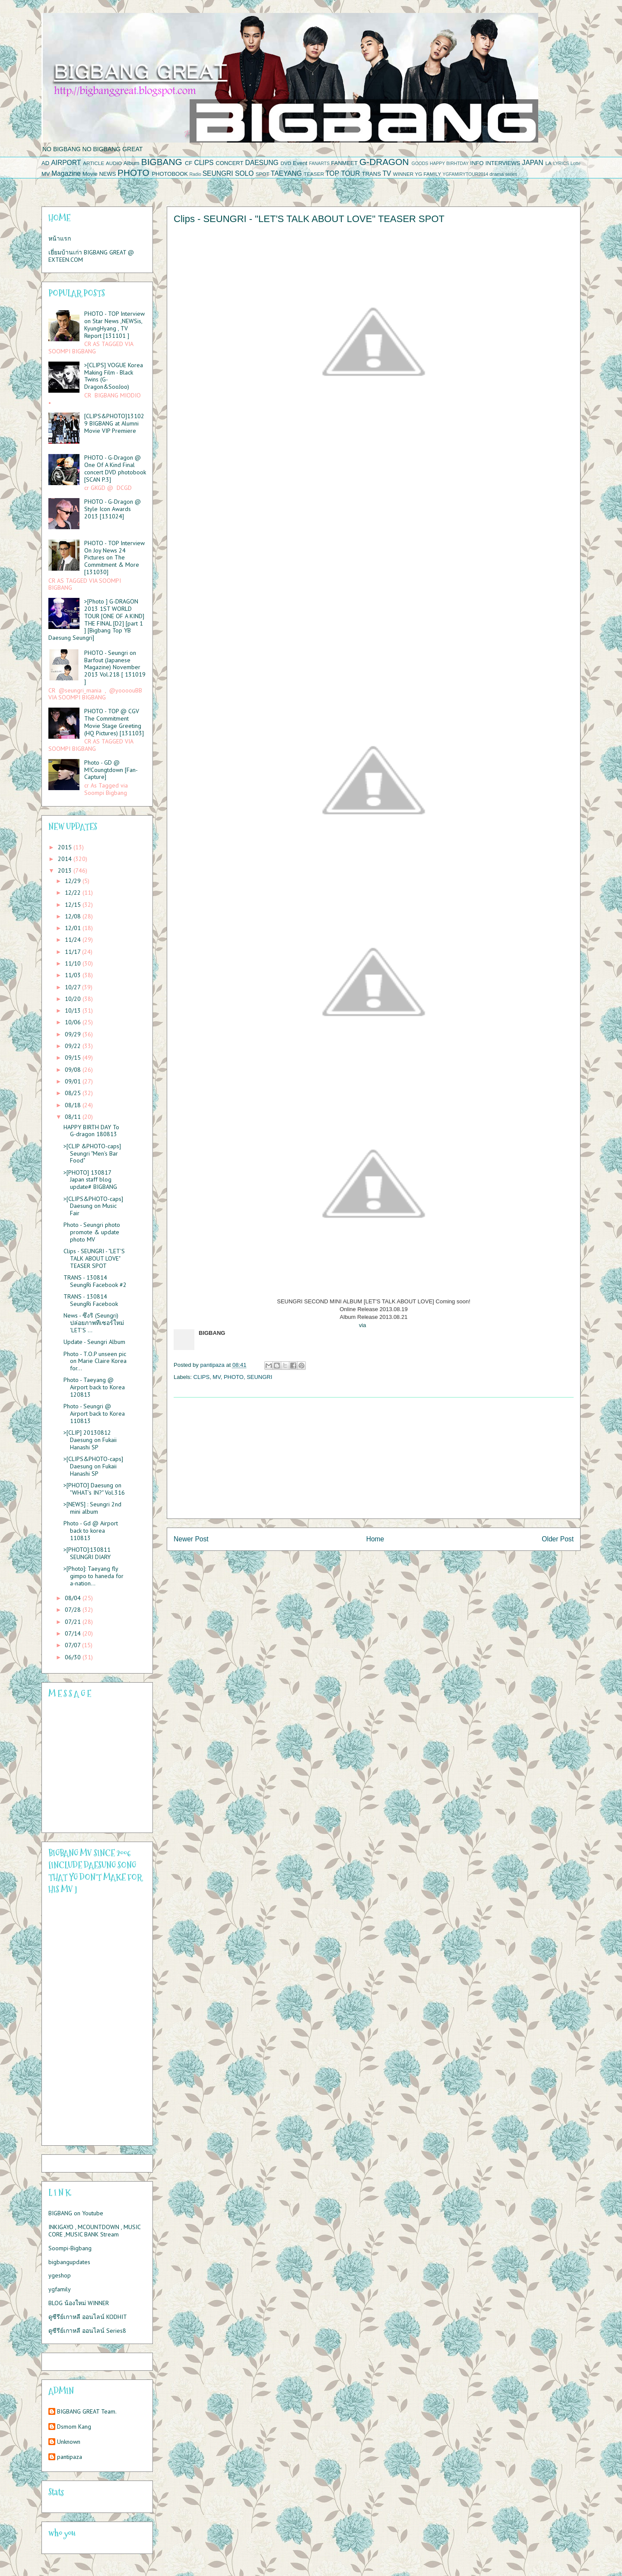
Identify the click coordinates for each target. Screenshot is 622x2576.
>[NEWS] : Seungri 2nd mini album (92, 1507)
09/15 (74, 1057)
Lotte (576, 163)
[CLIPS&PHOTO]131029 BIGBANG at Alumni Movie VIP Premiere (114, 423)
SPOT (263, 174)
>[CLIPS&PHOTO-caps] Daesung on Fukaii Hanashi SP (93, 1466)
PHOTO (133, 173)
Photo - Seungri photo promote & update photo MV (91, 1232)
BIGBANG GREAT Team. (87, 2411)
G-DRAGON (384, 162)
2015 (65, 847)
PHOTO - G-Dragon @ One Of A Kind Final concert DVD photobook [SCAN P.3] (115, 468)
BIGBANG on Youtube (75, 2213)
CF (188, 163)
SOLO (244, 173)
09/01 (74, 1081)
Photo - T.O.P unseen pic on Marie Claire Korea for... (95, 1361)
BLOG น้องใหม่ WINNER (78, 2303)
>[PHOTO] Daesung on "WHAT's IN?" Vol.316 (94, 1488)
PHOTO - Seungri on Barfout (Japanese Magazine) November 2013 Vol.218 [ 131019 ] (115, 667)
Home (375, 1539)
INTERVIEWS (503, 163)
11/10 (74, 963)
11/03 (74, 975)
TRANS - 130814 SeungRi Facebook (90, 1300)
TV (386, 173)
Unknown (68, 2442)
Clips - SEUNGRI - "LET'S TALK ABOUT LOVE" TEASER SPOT (94, 1258)
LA (549, 163)
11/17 (73, 952)
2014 (65, 859)
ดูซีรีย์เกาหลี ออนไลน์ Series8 (87, 2331)
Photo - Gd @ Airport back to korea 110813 (90, 1530)
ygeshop (59, 2275)
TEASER (314, 174)
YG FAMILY (428, 174)
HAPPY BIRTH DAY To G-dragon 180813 (91, 1130)
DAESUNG (262, 162)
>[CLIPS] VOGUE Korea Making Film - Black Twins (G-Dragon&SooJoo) (113, 376)
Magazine (66, 173)
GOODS (420, 163)
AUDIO (114, 163)
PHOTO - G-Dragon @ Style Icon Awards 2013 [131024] (112, 509)
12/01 (74, 928)
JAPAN (532, 162)
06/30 (74, 1657)
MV (45, 174)
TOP (332, 173)
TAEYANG (286, 173)
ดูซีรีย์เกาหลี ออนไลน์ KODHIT (87, 2317)
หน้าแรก (59, 238)
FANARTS (319, 163)
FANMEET (344, 163)
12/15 (74, 904)
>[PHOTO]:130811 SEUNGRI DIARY (87, 1553)
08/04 (74, 1598)
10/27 (73, 987)
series (511, 174)
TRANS (371, 174)
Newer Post (191, 1539)
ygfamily (59, 2289)
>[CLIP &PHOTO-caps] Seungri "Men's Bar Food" (92, 1153)
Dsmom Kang (74, 2426)
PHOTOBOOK (170, 174)
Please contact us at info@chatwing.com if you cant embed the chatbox (91, 1766)
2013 (65, 870)
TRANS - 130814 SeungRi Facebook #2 (95, 1281)
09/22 (74, 1046)
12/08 (74, 916)
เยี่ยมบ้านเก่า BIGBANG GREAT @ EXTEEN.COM (91, 256)
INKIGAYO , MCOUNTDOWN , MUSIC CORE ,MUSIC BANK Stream (94, 2230)
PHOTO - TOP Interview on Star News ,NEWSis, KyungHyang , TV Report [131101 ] (114, 324)
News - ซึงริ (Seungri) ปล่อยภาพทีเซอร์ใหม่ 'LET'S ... (93, 1323)
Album (132, 163)
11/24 (74, 939)
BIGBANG (161, 162)
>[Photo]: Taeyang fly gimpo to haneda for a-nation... (93, 1576)
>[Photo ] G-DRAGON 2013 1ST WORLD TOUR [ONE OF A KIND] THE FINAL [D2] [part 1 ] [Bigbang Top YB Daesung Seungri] (96, 619)
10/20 (74, 999)
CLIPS (203, 162)
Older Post (558, 1539)
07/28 (74, 1610)
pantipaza (69, 2457)
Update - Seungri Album (94, 1342)
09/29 (74, 1034)
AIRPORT (66, 162)
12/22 (74, 892)
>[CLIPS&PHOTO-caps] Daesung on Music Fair (93, 1206)
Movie (90, 174)
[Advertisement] (373, 1458)
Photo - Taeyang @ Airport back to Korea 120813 (94, 1387)
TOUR (350, 173)
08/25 (74, 1093)
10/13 (74, 1010)
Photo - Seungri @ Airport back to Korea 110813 (94, 1413)
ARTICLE (93, 163)
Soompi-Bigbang (70, 2248)
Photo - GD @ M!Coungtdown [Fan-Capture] (111, 770)
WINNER (403, 174)
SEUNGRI (218, 173)
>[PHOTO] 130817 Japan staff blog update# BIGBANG (90, 1180)
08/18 (74, 1105)
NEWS (107, 174)
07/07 (73, 1645)
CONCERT (229, 163)
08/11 (74, 1117)
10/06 (74, 1022)
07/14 (74, 1633)
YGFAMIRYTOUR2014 (465, 174)
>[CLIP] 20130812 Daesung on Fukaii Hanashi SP (90, 1440)
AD (45, 163)
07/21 (74, 1622)
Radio (195, 174)
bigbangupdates (69, 2262)
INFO (477, 163)
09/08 (74, 1070)
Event (300, 163)
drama (496, 174)
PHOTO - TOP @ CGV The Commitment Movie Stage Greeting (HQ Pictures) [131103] (114, 722)
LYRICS (561, 163)
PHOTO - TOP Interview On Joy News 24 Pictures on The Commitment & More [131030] (114, 557)
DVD (286, 163)
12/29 (74, 881)
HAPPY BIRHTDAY (449, 163)
